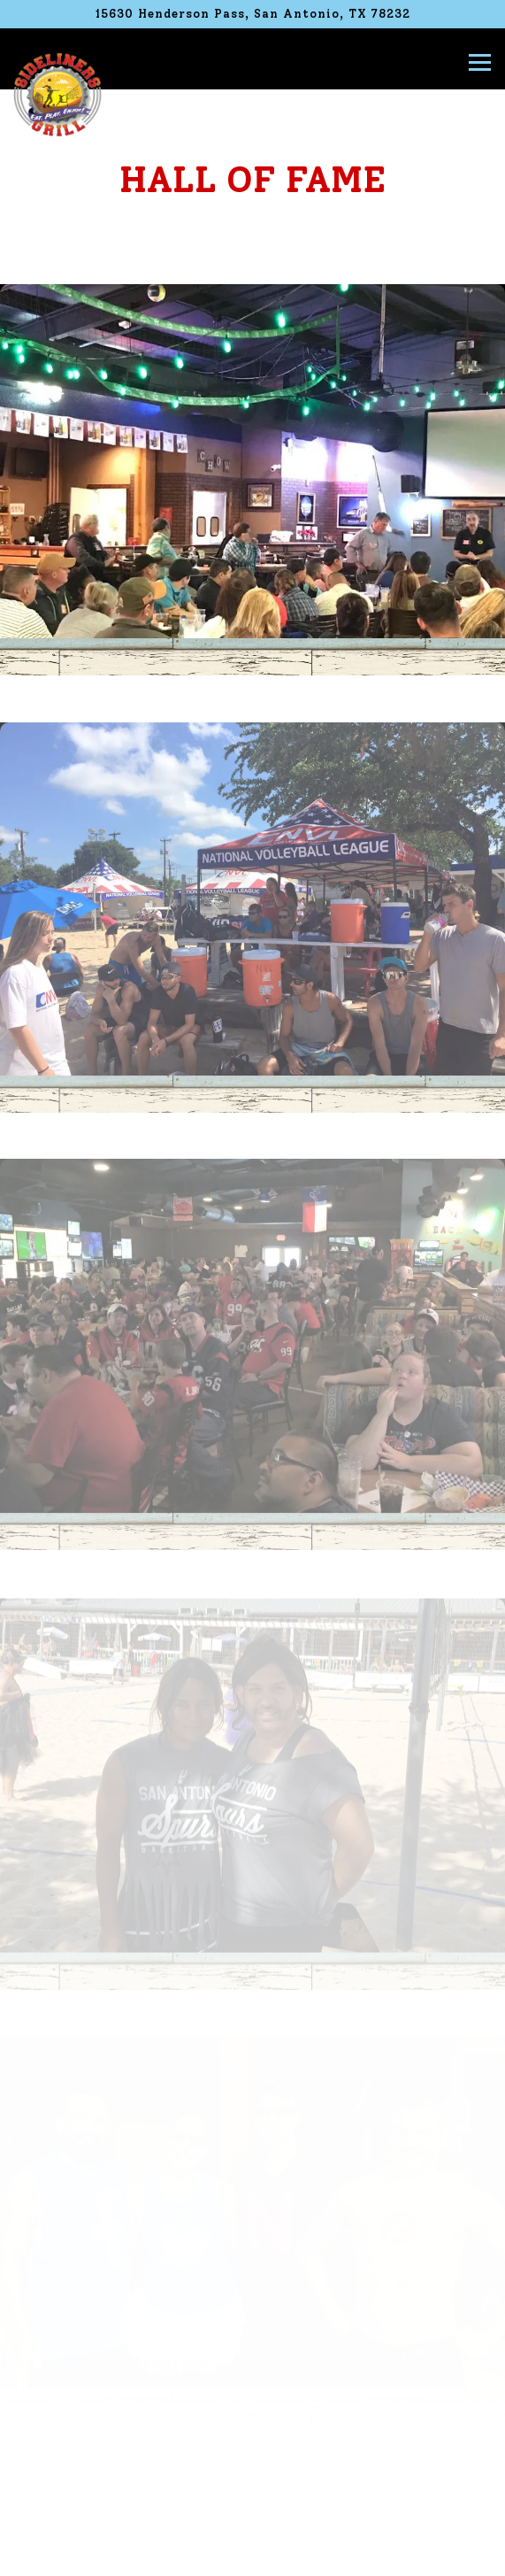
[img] (252, 461)
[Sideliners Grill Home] (57, 94)
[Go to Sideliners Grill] (252, 13)
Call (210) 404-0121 (253, 2508)
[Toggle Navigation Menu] (480, 62)
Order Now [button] (253, 2553)
